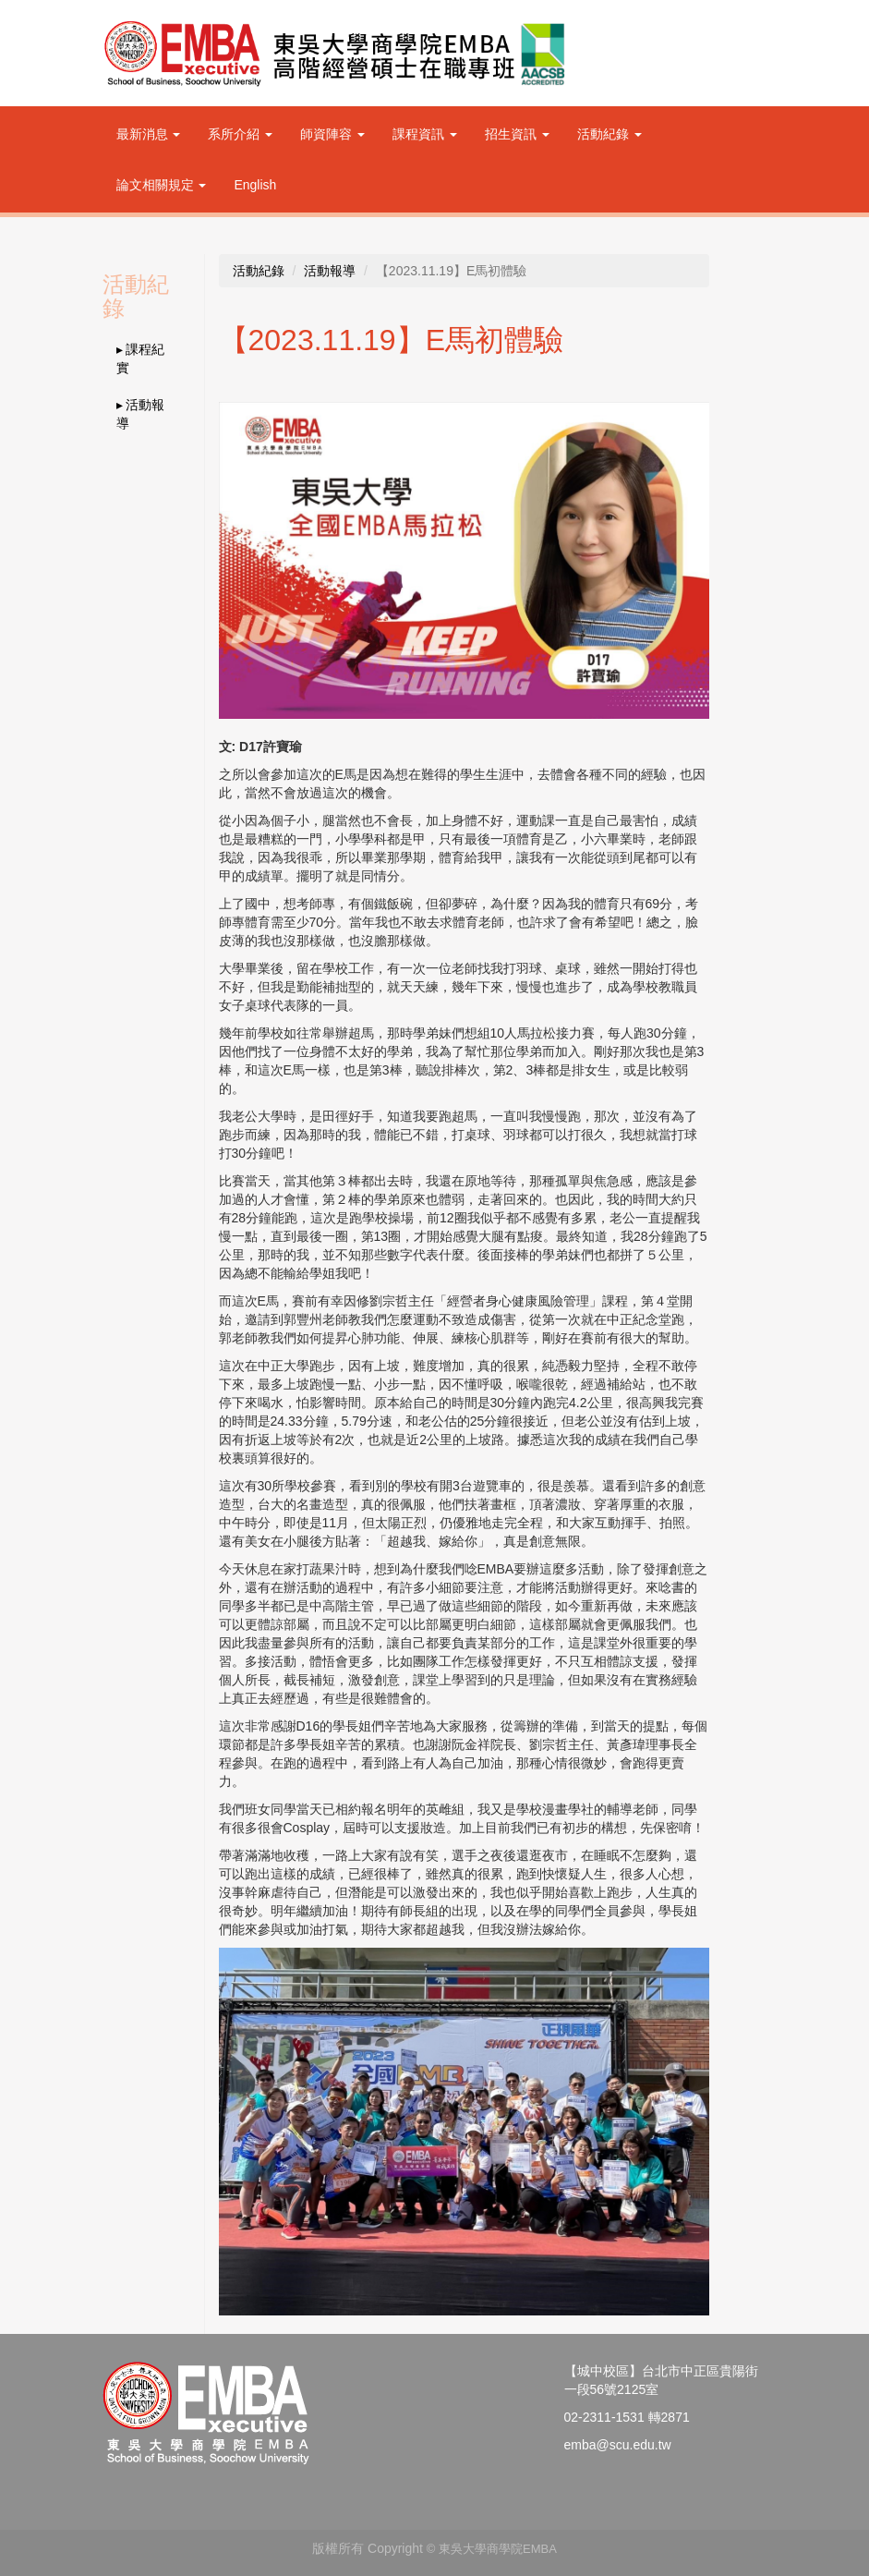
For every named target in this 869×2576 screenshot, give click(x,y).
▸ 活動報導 (140, 414)
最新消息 (148, 134)
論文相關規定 (161, 184)
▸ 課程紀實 (140, 358)
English (255, 184)
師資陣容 (332, 134)
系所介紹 (240, 134)
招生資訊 (517, 134)
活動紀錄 (609, 134)
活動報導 (330, 270)
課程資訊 (424, 134)
